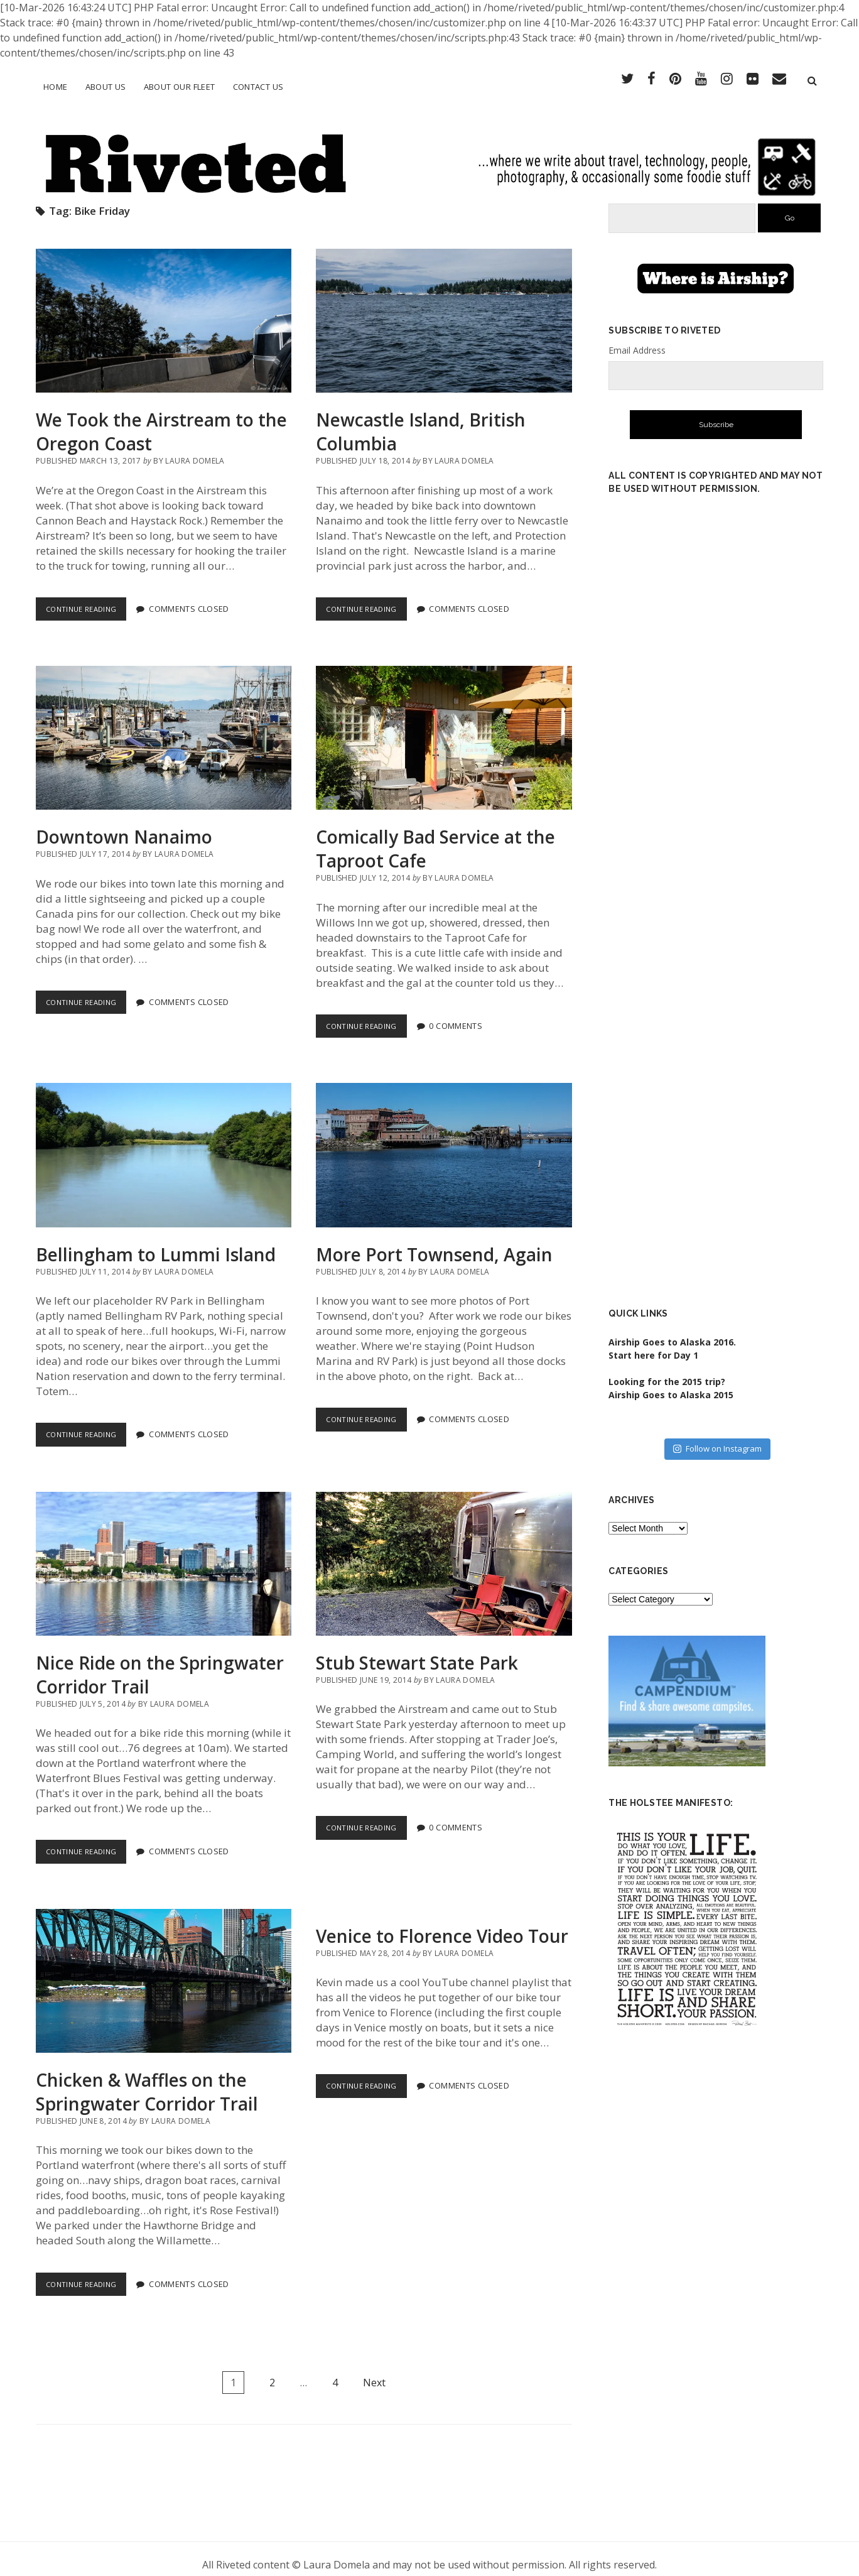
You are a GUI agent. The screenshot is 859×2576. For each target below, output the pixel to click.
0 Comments (463, 1015)
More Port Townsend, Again (443, 1144)
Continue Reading (90, 600)
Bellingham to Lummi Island (163, 1144)
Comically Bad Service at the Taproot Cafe (443, 727)
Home (55, 86)
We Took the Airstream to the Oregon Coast (163, 310)
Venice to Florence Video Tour (442, 1925)
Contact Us (258, 86)
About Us (105, 86)
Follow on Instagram (717, 1437)
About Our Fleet (179, 86)
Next (374, 2371)
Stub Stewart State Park (443, 1552)
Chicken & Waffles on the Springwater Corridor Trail (163, 1969)
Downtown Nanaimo (163, 727)
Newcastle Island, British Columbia (443, 310)
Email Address (637, 339)
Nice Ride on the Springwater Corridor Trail (163, 1552)
